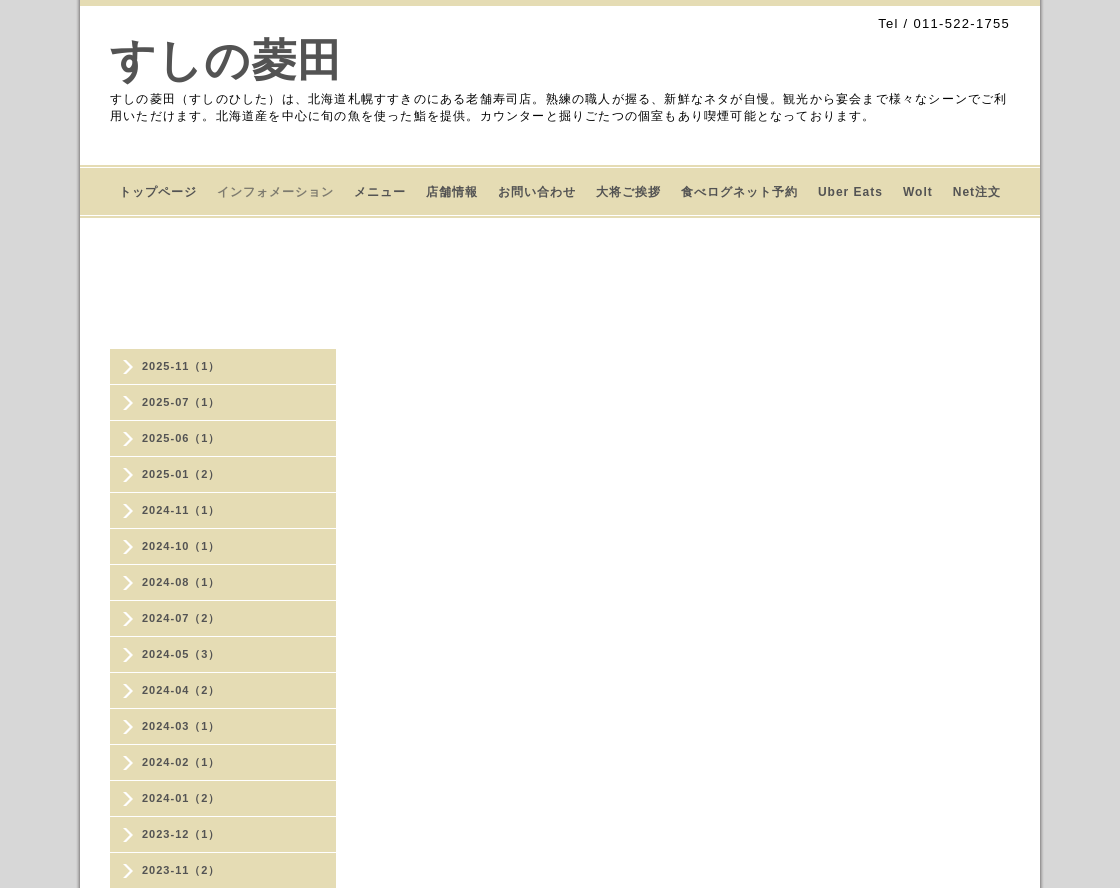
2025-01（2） (181, 474)
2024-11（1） (181, 510)
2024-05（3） (181, 654)
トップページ (158, 192)
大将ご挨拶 (628, 192)
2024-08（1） (181, 582)
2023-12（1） (181, 834)
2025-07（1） (181, 402)
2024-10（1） (181, 546)
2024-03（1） (181, 726)
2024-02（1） (181, 762)
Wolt (918, 192)
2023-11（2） (181, 870)
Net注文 (977, 192)
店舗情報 (452, 192)
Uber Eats (850, 192)
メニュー (380, 192)
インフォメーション (275, 192)
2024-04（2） (181, 690)
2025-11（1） (181, 366)
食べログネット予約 (739, 192)
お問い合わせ (537, 192)
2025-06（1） (181, 438)
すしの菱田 (226, 60)
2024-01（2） (181, 798)
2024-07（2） (181, 618)
